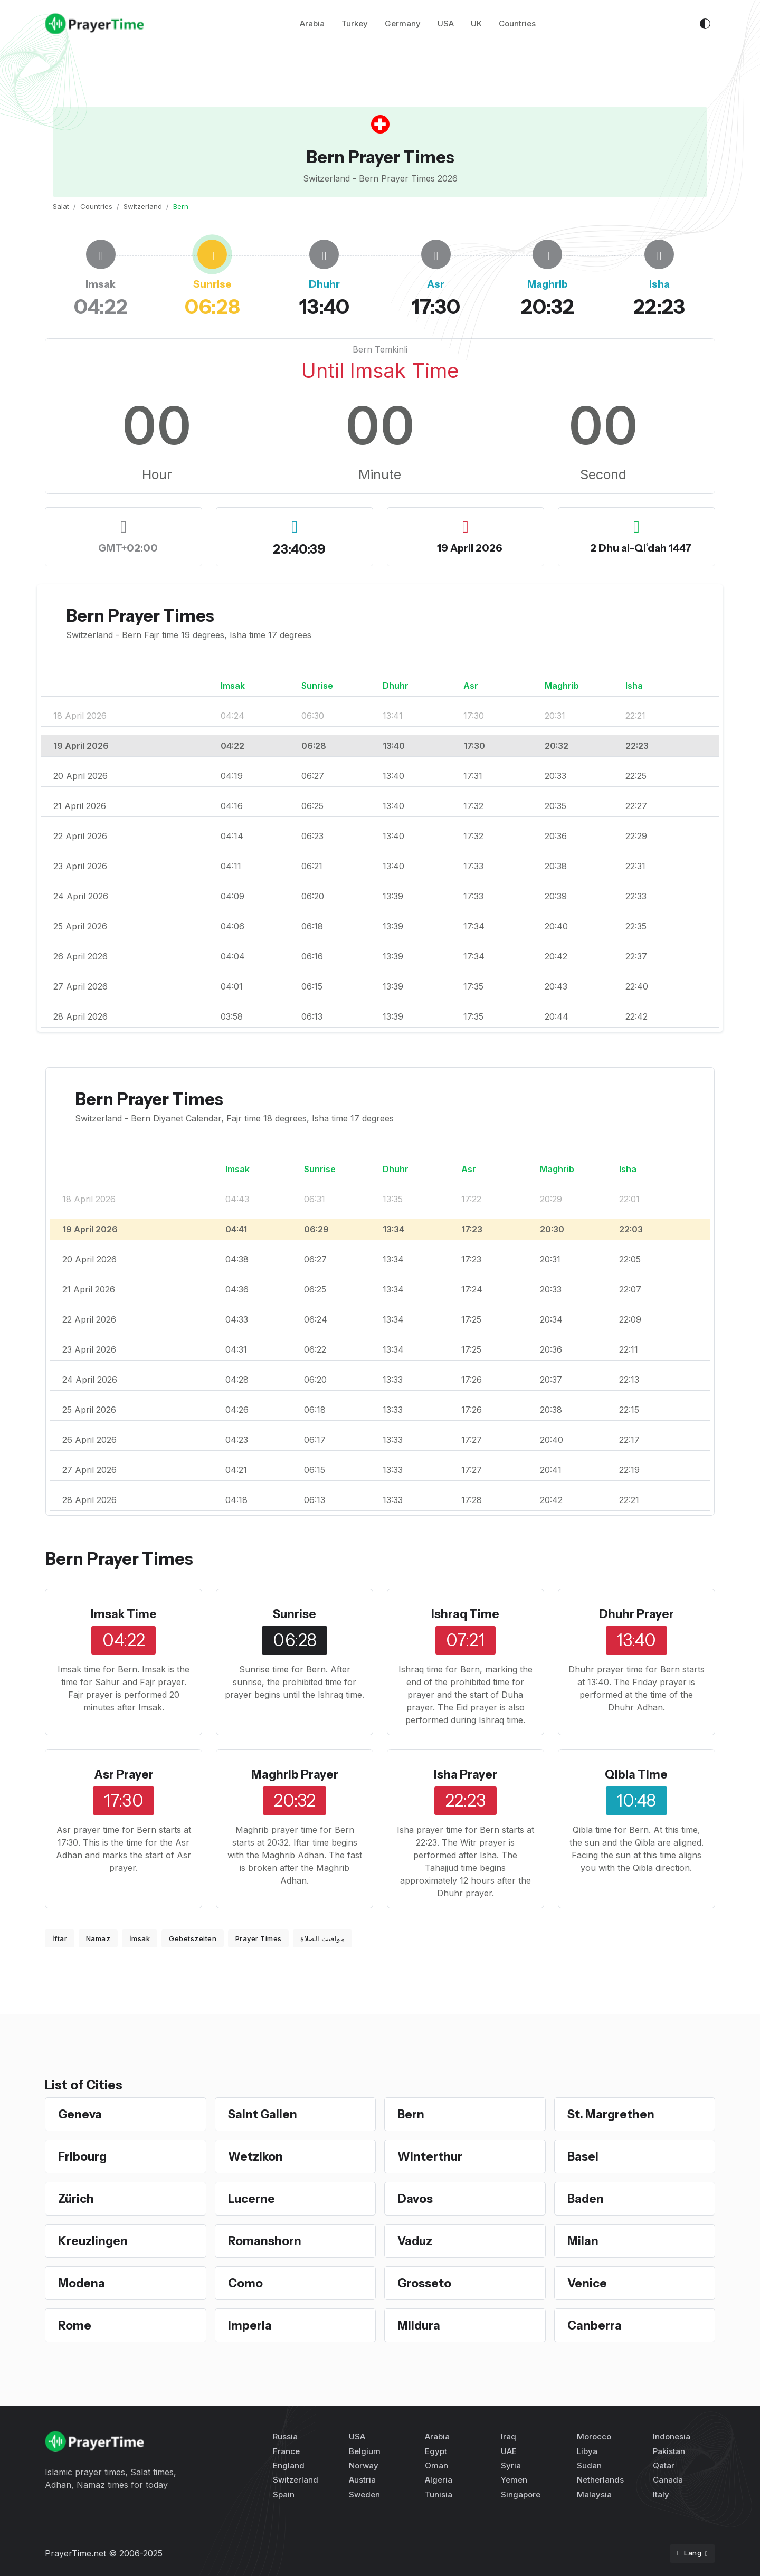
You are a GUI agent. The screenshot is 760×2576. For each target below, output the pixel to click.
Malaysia (594, 2494)
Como (246, 2282)
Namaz (98, 1938)
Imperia (251, 2325)
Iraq (508, 2436)
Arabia (312, 26)
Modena (83, 2282)
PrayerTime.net (75, 2553)
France (286, 2451)
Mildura (420, 2325)
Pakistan (669, 2451)
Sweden (364, 2494)
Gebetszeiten (192, 1938)
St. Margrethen (613, 2114)
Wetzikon (257, 2156)
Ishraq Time (465, 1613)
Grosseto (426, 2282)
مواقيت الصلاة (322, 1938)
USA (446, 26)
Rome (76, 2325)
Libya (587, 2451)
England (289, 2465)
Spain (283, 2494)
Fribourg (84, 2156)
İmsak (139, 1938)
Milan (583, 2240)
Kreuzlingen (94, 2240)
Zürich (77, 2198)
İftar (60, 1938)
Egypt (436, 2451)
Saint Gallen (264, 2114)
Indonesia (671, 2436)
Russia (285, 2436)
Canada (668, 2480)
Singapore (520, 2494)
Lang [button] (690, 2553)
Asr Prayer (123, 1774)
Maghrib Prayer (294, 1774)
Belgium (365, 2451)
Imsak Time (123, 1613)
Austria (362, 2480)
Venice (588, 2282)
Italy (661, 2494)
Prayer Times (258, 1938)
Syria (511, 2465)
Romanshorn (267, 2240)
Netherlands (600, 2480)
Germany (403, 26)
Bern (411, 2114)
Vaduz (416, 2240)
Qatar (663, 2465)
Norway (363, 2465)
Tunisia (438, 2494)
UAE (509, 2451)
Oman (436, 2465)
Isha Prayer (465, 1774)
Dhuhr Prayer (636, 1613)
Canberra (596, 2325)
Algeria (438, 2480)
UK (476, 26)
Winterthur (431, 2156)
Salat (61, 206)
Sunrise (295, 1613)
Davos (416, 2198)
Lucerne (253, 2198)
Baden (586, 2198)
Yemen (514, 2480)
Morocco (594, 2436)
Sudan (589, 2465)
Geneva (81, 2114)
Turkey (354, 26)
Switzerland (143, 206)
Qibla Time (636, 1774)
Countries (517, 26)
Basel (584, 2156)
